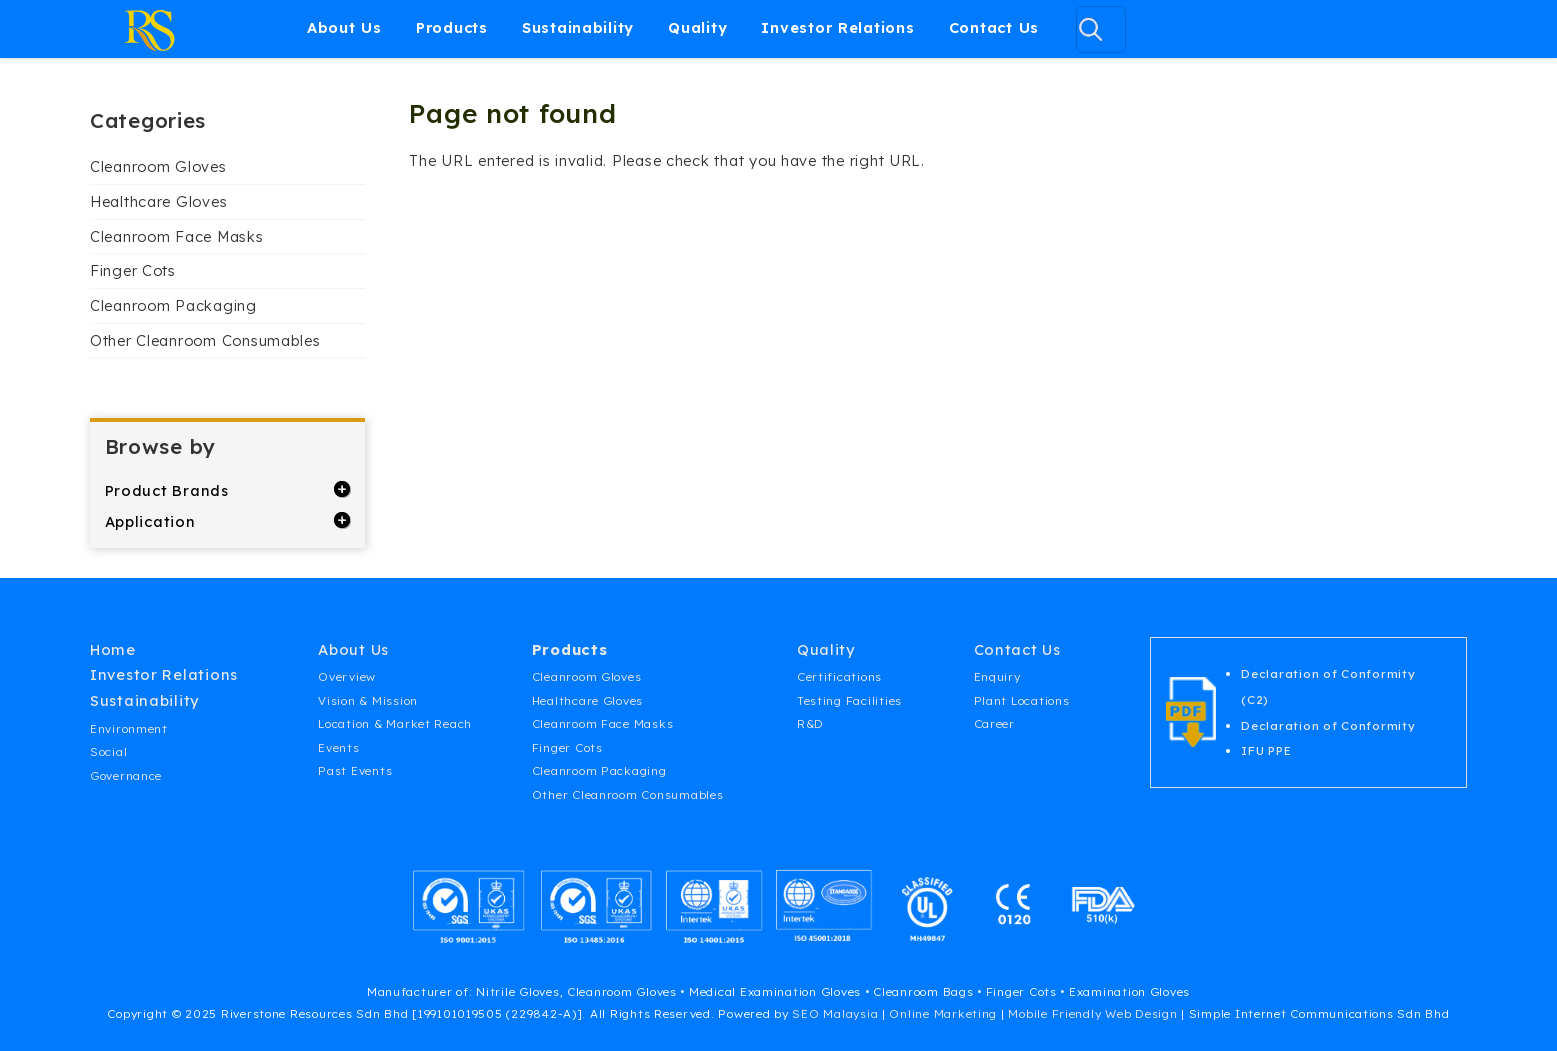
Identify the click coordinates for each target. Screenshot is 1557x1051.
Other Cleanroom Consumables (205, 340)
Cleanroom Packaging (173, 305)
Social (108, 751)
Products (452, 27)
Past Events (355, 770)
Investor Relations (837, 27)
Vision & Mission (368, 700)
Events (338, 747)
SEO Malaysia (835, 1013)
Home (113, 649)
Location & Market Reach (395, 723)
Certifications (839, 676)
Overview (347, 676)
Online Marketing (943, 1013)
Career (994, 723)
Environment (129, 728)
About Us (344, 27)
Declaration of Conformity (1328, 725)
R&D (810, 723)
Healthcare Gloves (158, 201)
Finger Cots (133, 270)
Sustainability (578, 27)
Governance (126, 775)
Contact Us (994, 27)
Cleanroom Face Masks (177, 236)
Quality (697, 27)
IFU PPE (1266, 750)
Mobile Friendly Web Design (1092, 1013)
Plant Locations (1022, 700)
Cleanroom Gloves (158, 166)
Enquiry (997, 676)
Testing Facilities (849, 700)
